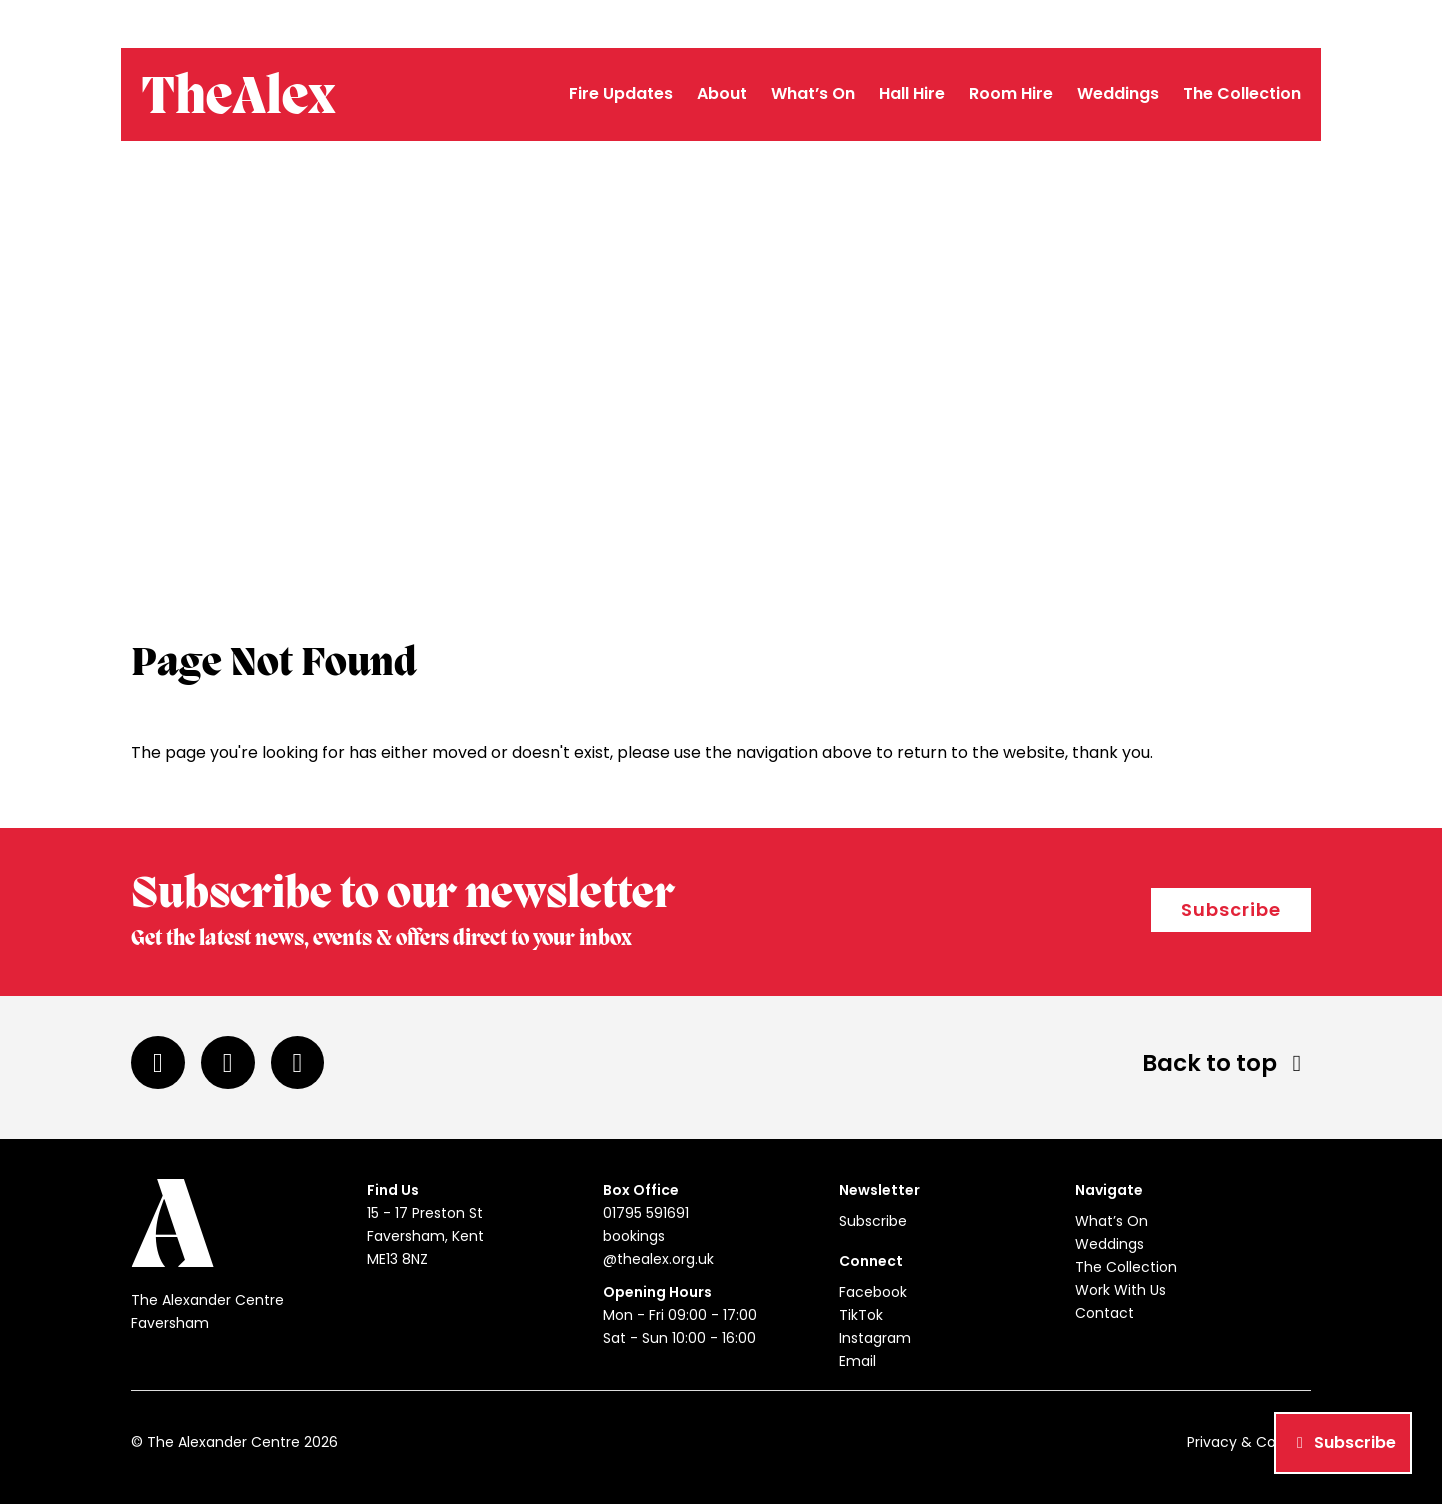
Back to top (1226, 1063)
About (722, 93)
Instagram (875, 1338)
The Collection (1242, 93)
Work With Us (1120, 1290)
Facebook (873, 1292)
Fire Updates (621, 93)
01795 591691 (1082, 24)
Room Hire (1011, 93)
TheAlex (233, 98)
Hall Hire (912, 93)
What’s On (813, 93)
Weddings (1118, 93)
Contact (1104, 1313)
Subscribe (1231, 909)
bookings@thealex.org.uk (1224, 24)
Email (857, 1361)
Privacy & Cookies (1249, 1442)
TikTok (861, 1315)
